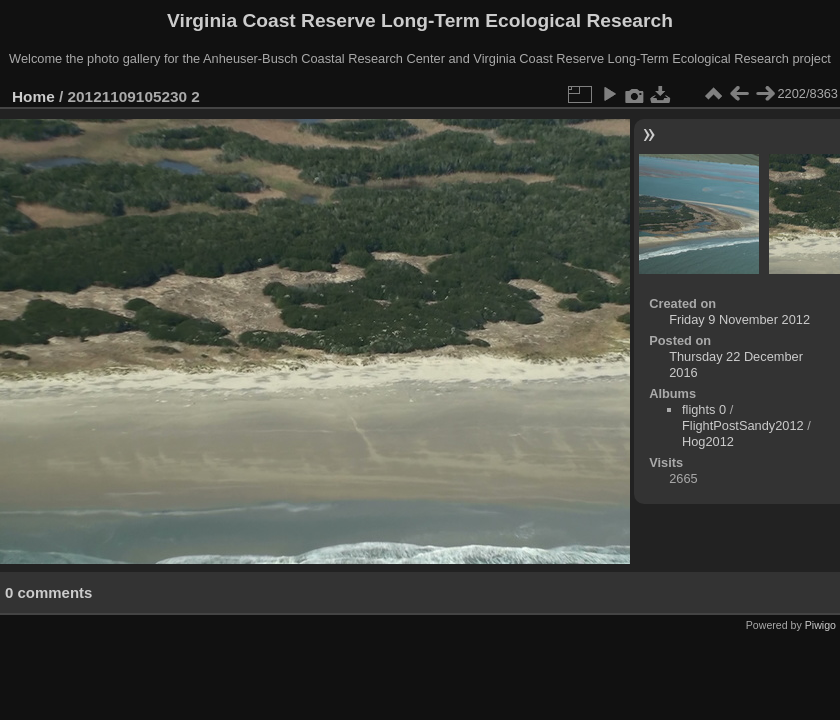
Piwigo (820, 625)
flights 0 (704, 409)
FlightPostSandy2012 (743, 425)
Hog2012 (708, 441)
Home (33, 96)
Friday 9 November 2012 (739, 319)
